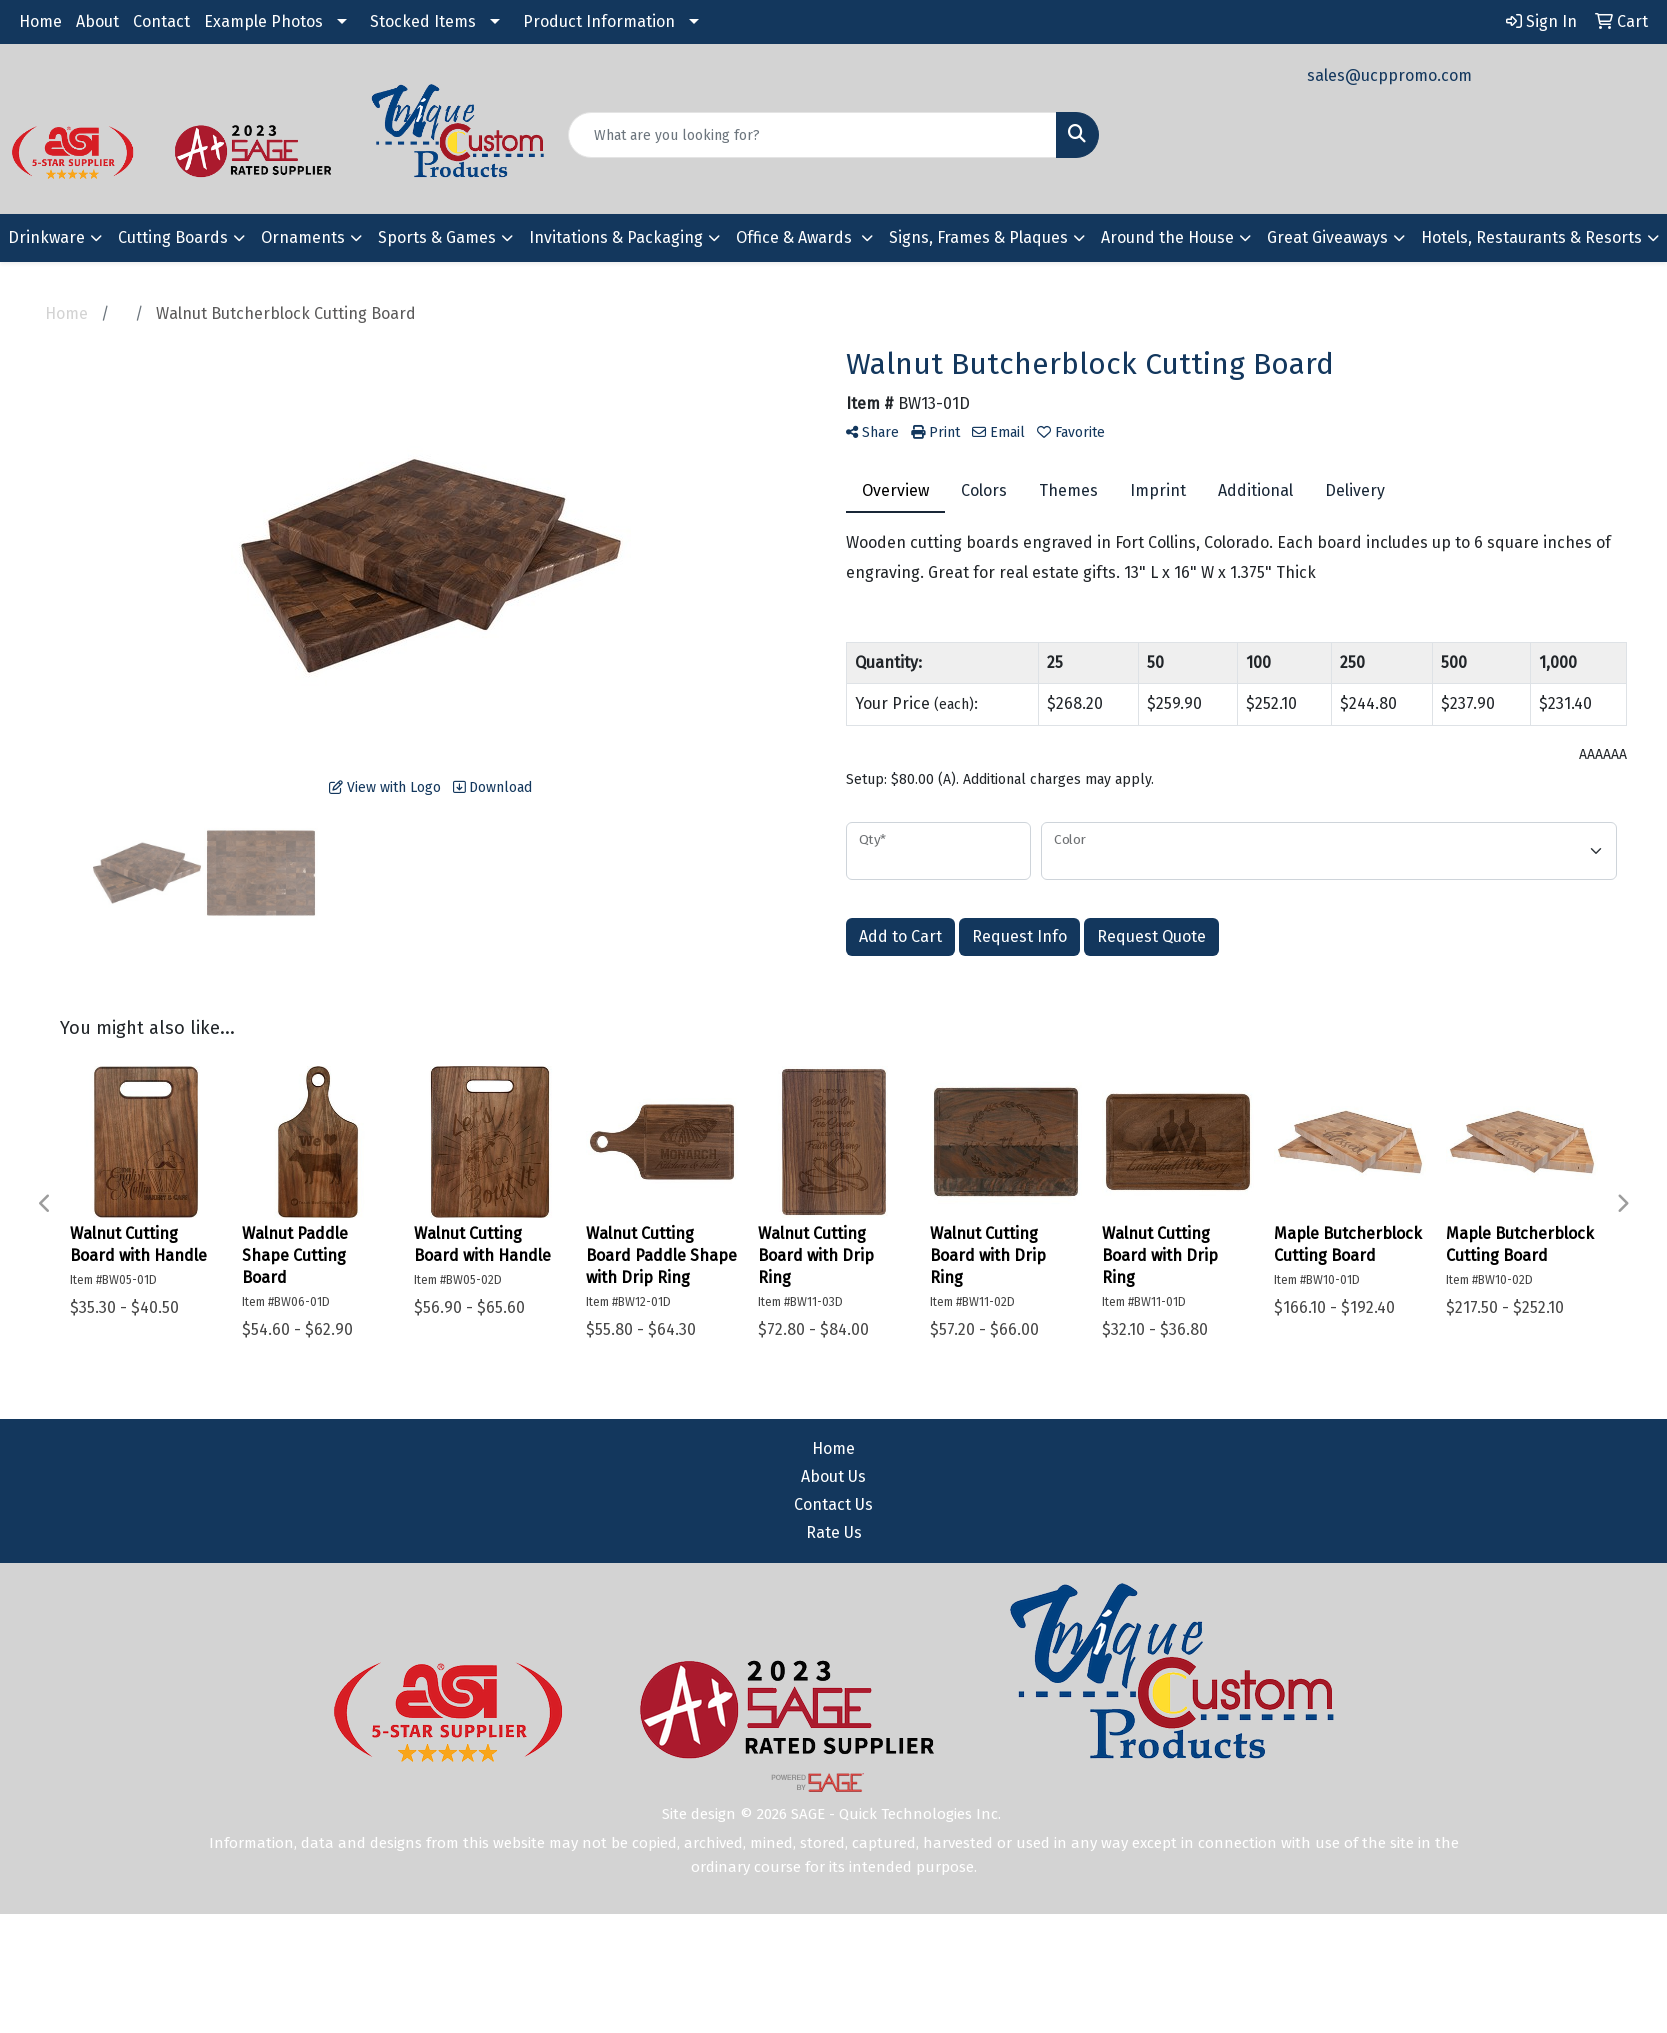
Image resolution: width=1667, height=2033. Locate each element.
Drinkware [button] (46, 237)
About (97, 21)
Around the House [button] (1167, 237)
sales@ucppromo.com (1389, 75)
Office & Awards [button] (796, 237)
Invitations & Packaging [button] (616, 237)
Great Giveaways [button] (1327, 237)
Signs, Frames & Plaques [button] (978, 237)
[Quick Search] (813, 135)
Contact (161, 21)
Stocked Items (423, 21)
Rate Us (834, 1532)
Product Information (599, 21)
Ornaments (303, 237)
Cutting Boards (173, 237)
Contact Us (833, 1504)
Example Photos (263, 21)
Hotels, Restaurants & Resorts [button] (1531, 237)
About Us (833, 1476)
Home (40, 21)
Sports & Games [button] (437, 237)
